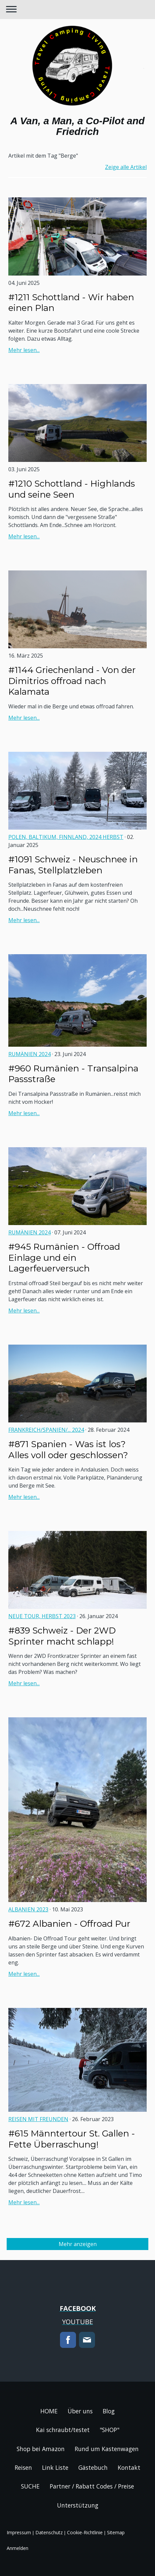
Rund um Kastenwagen (107, 2449)
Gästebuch (93, 2467)
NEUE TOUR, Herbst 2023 (42, 1616)
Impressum (19, 2532)
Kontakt (129, 2467)
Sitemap (116, 2532)
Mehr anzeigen (78, 2244)
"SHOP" (109, 2430)
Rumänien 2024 (29, 1054)
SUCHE (30, 2486)
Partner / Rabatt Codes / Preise (92, 2486)
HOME (49, 2411)
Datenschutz (49, 2532)
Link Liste (55, 2467)
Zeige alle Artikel (126, 167)
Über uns (80, 2411)
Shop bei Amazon (41, 2449)
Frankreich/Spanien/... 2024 (46, 1429)
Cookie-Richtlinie (85, 2532)
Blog (109, 2411)
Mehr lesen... (24, 350)
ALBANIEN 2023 (28, 1909)
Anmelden (17, 2548)
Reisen (23, 2467)
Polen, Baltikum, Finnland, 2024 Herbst (65, 837)
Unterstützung (77, 2505)
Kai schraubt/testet (63, 2430)
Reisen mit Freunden (38, 2119)
